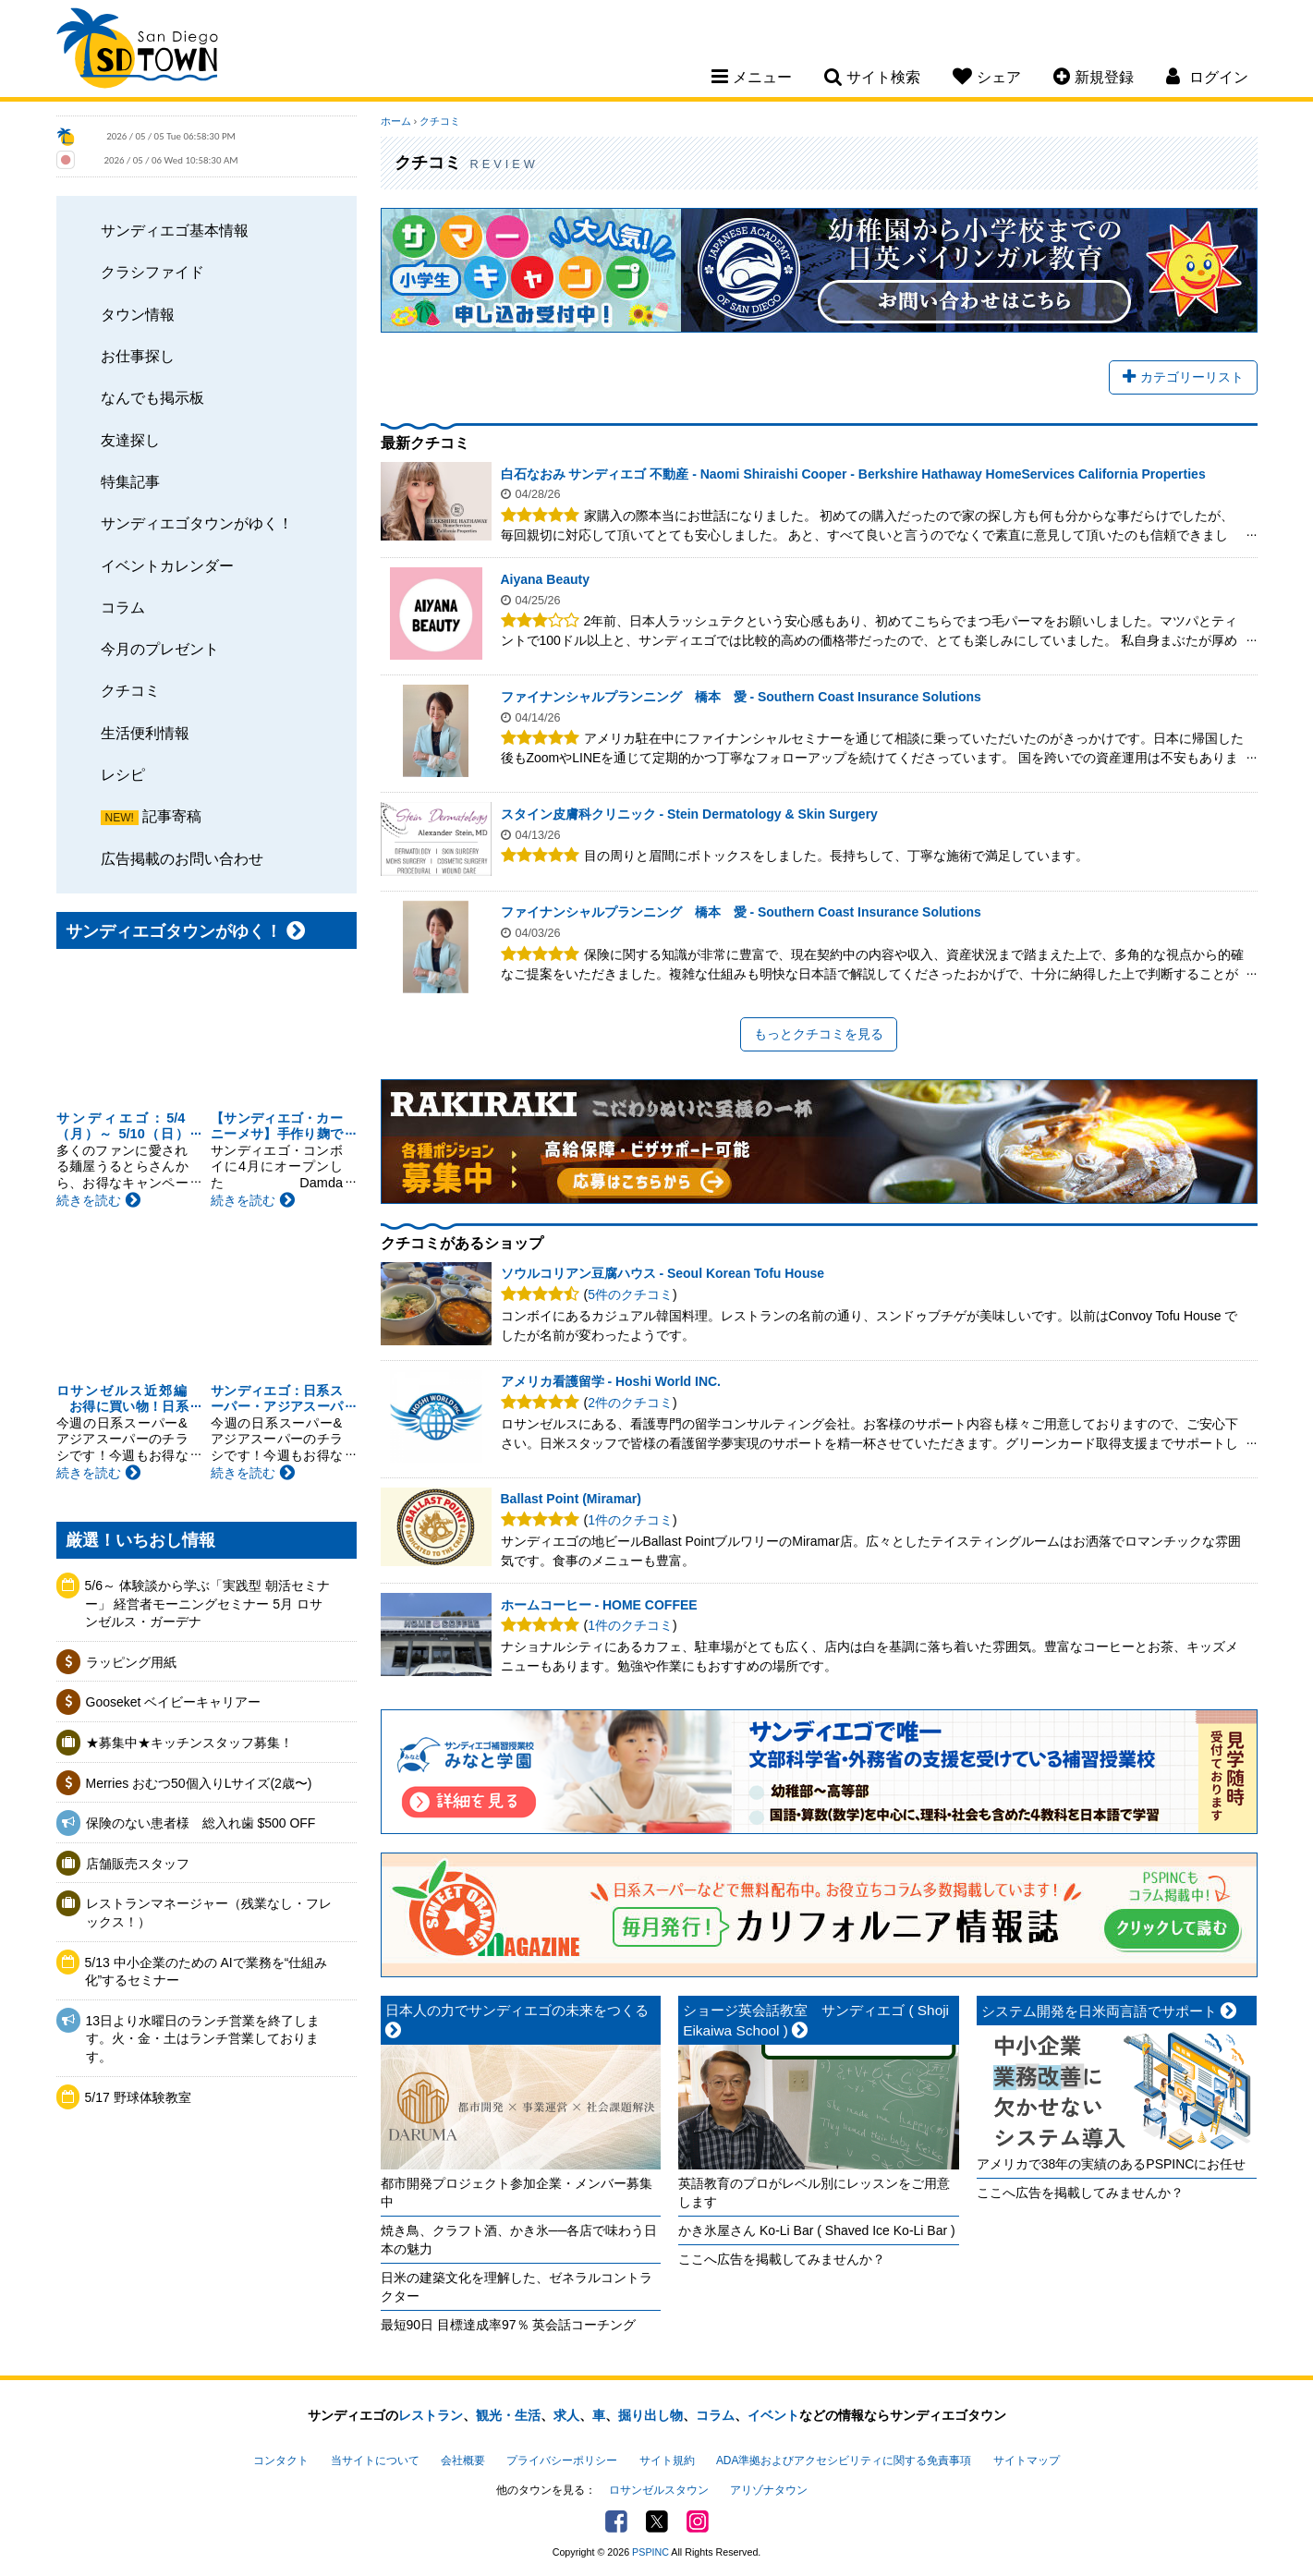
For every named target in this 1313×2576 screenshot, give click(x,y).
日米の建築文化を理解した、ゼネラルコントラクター (516, 2286)
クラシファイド (152, 271)
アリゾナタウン (769, 2490)
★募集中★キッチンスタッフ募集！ (189, 1742)
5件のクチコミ (630, 1294)
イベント (773, 2415)
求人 (566, 2415)
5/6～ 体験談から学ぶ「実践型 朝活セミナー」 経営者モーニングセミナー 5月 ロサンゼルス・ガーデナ (207, 1603)
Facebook (616, 2521)
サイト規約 (667, 2460)
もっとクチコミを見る (818, 1034)
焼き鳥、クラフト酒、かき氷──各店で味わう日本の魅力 (519, 2239)
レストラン (430, 2415)
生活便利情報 (145, 732)
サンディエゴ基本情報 (175, 230)
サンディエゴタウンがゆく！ (197, 523)
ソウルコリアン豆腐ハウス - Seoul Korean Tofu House (663, 1273)
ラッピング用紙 (131, 1662)
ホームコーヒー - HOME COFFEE (599, 1605)
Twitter (657, 2521)
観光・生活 (508, 2415)
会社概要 (463, 2460)
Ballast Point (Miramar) (571, 1498)
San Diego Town (137, 51)
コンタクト (281, 2460)
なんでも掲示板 (152, 397)
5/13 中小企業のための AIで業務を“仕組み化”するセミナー (206, 1971)
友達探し (130, 439)
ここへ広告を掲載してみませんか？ (781, 2259)
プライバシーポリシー (561, 2460)
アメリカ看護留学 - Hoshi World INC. (611, 1381)
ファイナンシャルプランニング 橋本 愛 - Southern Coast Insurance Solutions (741, 696)
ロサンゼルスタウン (659, 2490)
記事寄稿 (171, 816)
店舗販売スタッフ (137, 1863)
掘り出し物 (650, 2415)
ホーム (396, 121)
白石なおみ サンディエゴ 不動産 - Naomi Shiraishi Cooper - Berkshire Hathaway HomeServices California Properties (853, 474)
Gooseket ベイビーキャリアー (173, 1702)
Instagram (698, 2521)
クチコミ (130, 690)
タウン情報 (138, 314)
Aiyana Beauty (545, 579)
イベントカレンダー (167, 565)
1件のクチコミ (630, 1520)
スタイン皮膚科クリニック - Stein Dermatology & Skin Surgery (689, 814)
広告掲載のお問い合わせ (182, 858)
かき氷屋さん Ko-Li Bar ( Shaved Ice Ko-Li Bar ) (816, 2230)
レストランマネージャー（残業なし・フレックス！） (209, 1912)
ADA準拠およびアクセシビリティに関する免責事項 (843, 2460)
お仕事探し (138, 355)
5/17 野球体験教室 (138, 2097)
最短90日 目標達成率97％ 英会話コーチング (509, 2324)
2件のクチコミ (630, 1402)
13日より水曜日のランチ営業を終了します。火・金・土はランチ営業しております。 (203, 2038)
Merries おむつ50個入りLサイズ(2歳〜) (199, 1783)
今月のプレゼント (160, 648)
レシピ (123, 774)
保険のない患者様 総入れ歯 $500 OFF (201, 1823)
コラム (123, 607)
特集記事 (130, 481)
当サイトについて (375, 2460)
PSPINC (650, 2552)
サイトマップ (1026, 2460)
